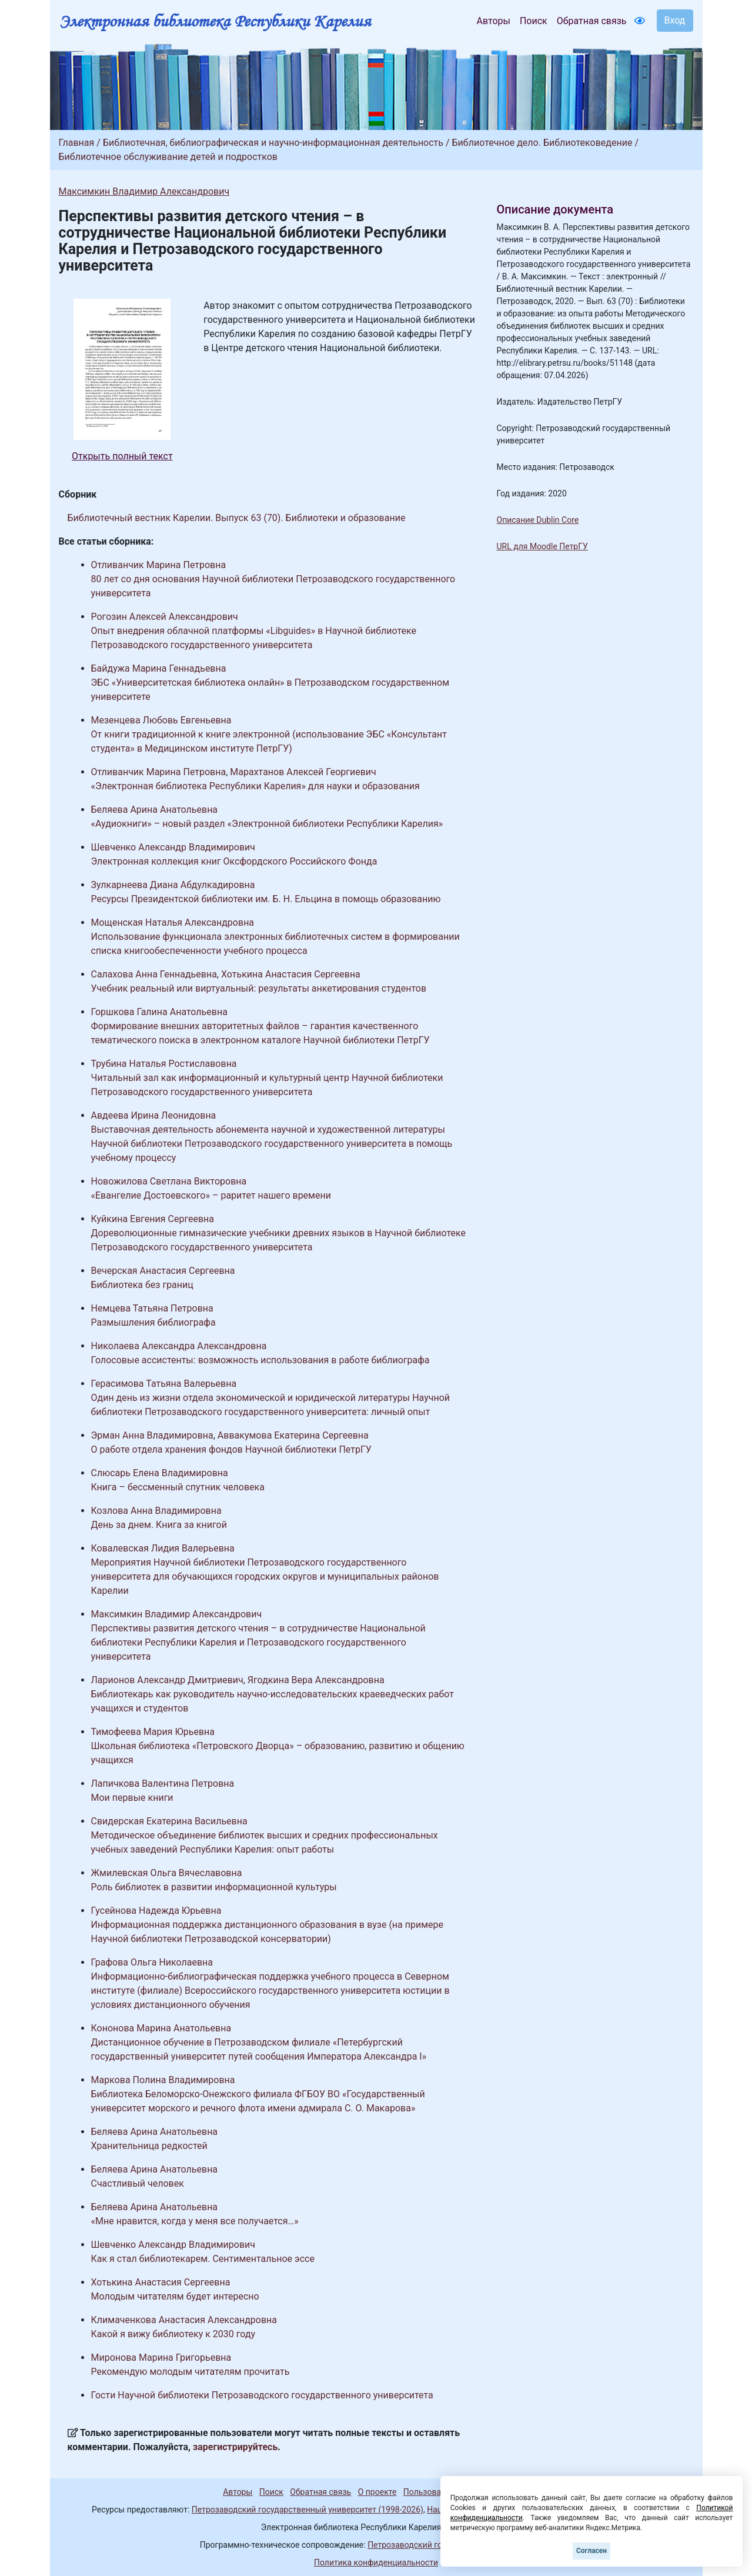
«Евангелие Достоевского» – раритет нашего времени (211, 1195)
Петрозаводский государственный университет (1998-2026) (307, 2509)
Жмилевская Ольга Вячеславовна (166, 1872)
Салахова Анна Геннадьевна (154, 974)
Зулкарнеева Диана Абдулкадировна (173, 884)
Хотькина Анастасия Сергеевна (290, 974)
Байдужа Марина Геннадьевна (158, 668)
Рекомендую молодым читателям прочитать (190, 2371)
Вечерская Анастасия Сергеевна (163, 1270)
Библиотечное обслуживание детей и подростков (168, 156)
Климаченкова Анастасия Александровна (184, 2319)
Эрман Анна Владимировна (152, 1435)
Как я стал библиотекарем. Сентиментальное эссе (203, 2258)
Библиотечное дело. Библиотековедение (542, 142)
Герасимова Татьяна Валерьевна (164, 1383)
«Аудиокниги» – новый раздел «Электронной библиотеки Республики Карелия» (267, 823)
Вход (675, 20)
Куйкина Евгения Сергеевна (153, 1218)
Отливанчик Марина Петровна (158, 564)
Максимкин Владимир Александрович (144, 191)
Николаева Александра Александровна (179, 1346)
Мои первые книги (132, 1797)
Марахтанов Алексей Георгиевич (303, 772)
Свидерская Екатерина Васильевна (169, 1821)
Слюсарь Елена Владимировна (159, 1473)
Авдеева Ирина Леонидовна (153, 1115)
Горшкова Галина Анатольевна (159, 1011)
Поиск (533, 20)
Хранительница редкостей (149, 2145)
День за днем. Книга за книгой (159, 1524)
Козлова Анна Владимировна (156, 1510)
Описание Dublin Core (538, 520)
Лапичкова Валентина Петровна (163, 1783)
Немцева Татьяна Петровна (152, 1308)
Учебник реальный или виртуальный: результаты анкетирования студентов (259, 988)
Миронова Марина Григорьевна (161, 2357)
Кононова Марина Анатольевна (161, 2028)
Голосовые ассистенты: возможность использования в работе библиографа (260, 1360)
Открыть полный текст (122, 456)
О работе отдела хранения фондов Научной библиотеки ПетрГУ (231, 1449)
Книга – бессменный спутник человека (178, 1487)
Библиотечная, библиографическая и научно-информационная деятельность (273, 142)
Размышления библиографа (153, 1322)
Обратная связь (592, 20)
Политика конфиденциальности (376, 2562)
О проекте (377, 2492)
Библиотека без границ (142, 1284)
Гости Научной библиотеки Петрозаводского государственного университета (262, 2395)
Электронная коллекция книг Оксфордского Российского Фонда (234, 861)
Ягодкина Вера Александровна (316, 1680)
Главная (77, 142)
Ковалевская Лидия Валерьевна (163, 1548)
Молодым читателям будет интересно (175, 2296)
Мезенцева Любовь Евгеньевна (161, 720)
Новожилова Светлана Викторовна (169, 1181)
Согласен (591, 2551)
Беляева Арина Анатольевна (154, 809)
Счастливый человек (137, 2183)
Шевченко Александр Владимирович (173, 847)
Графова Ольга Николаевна (152, 1962)
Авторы (493, 20)
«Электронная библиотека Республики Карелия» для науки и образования (255, 786)
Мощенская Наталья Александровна (173, 922)
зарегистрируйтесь (235, 2446)
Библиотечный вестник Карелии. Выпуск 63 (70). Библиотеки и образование (237, 517)
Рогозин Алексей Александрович (164, 616)
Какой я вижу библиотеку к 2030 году (173, 2334)
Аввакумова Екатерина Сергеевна (293, 1435)
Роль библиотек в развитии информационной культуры (214, 1887)
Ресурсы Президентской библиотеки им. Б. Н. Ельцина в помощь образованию (266, 899)
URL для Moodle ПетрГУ (542, 546)
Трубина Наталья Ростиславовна (164, 1063)
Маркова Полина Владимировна (163, 2080)
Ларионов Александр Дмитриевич (167, 1680)
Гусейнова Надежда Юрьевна (156, 1910)
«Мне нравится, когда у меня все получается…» (195, 2221)
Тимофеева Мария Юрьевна (153, 1731)
